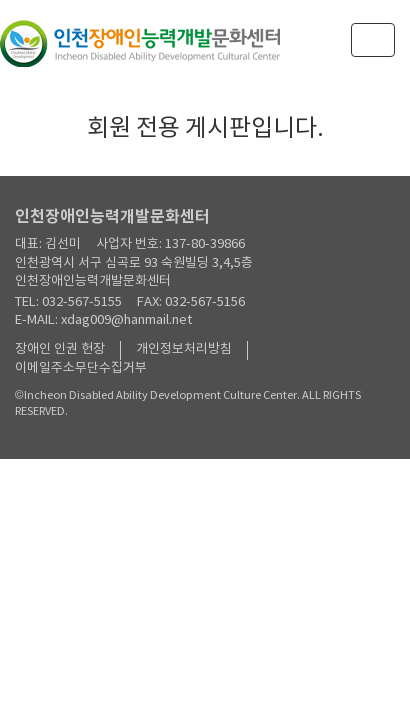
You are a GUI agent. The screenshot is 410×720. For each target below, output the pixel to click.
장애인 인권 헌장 (60, 349)
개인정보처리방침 (184, 349)
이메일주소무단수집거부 (81, 368)
